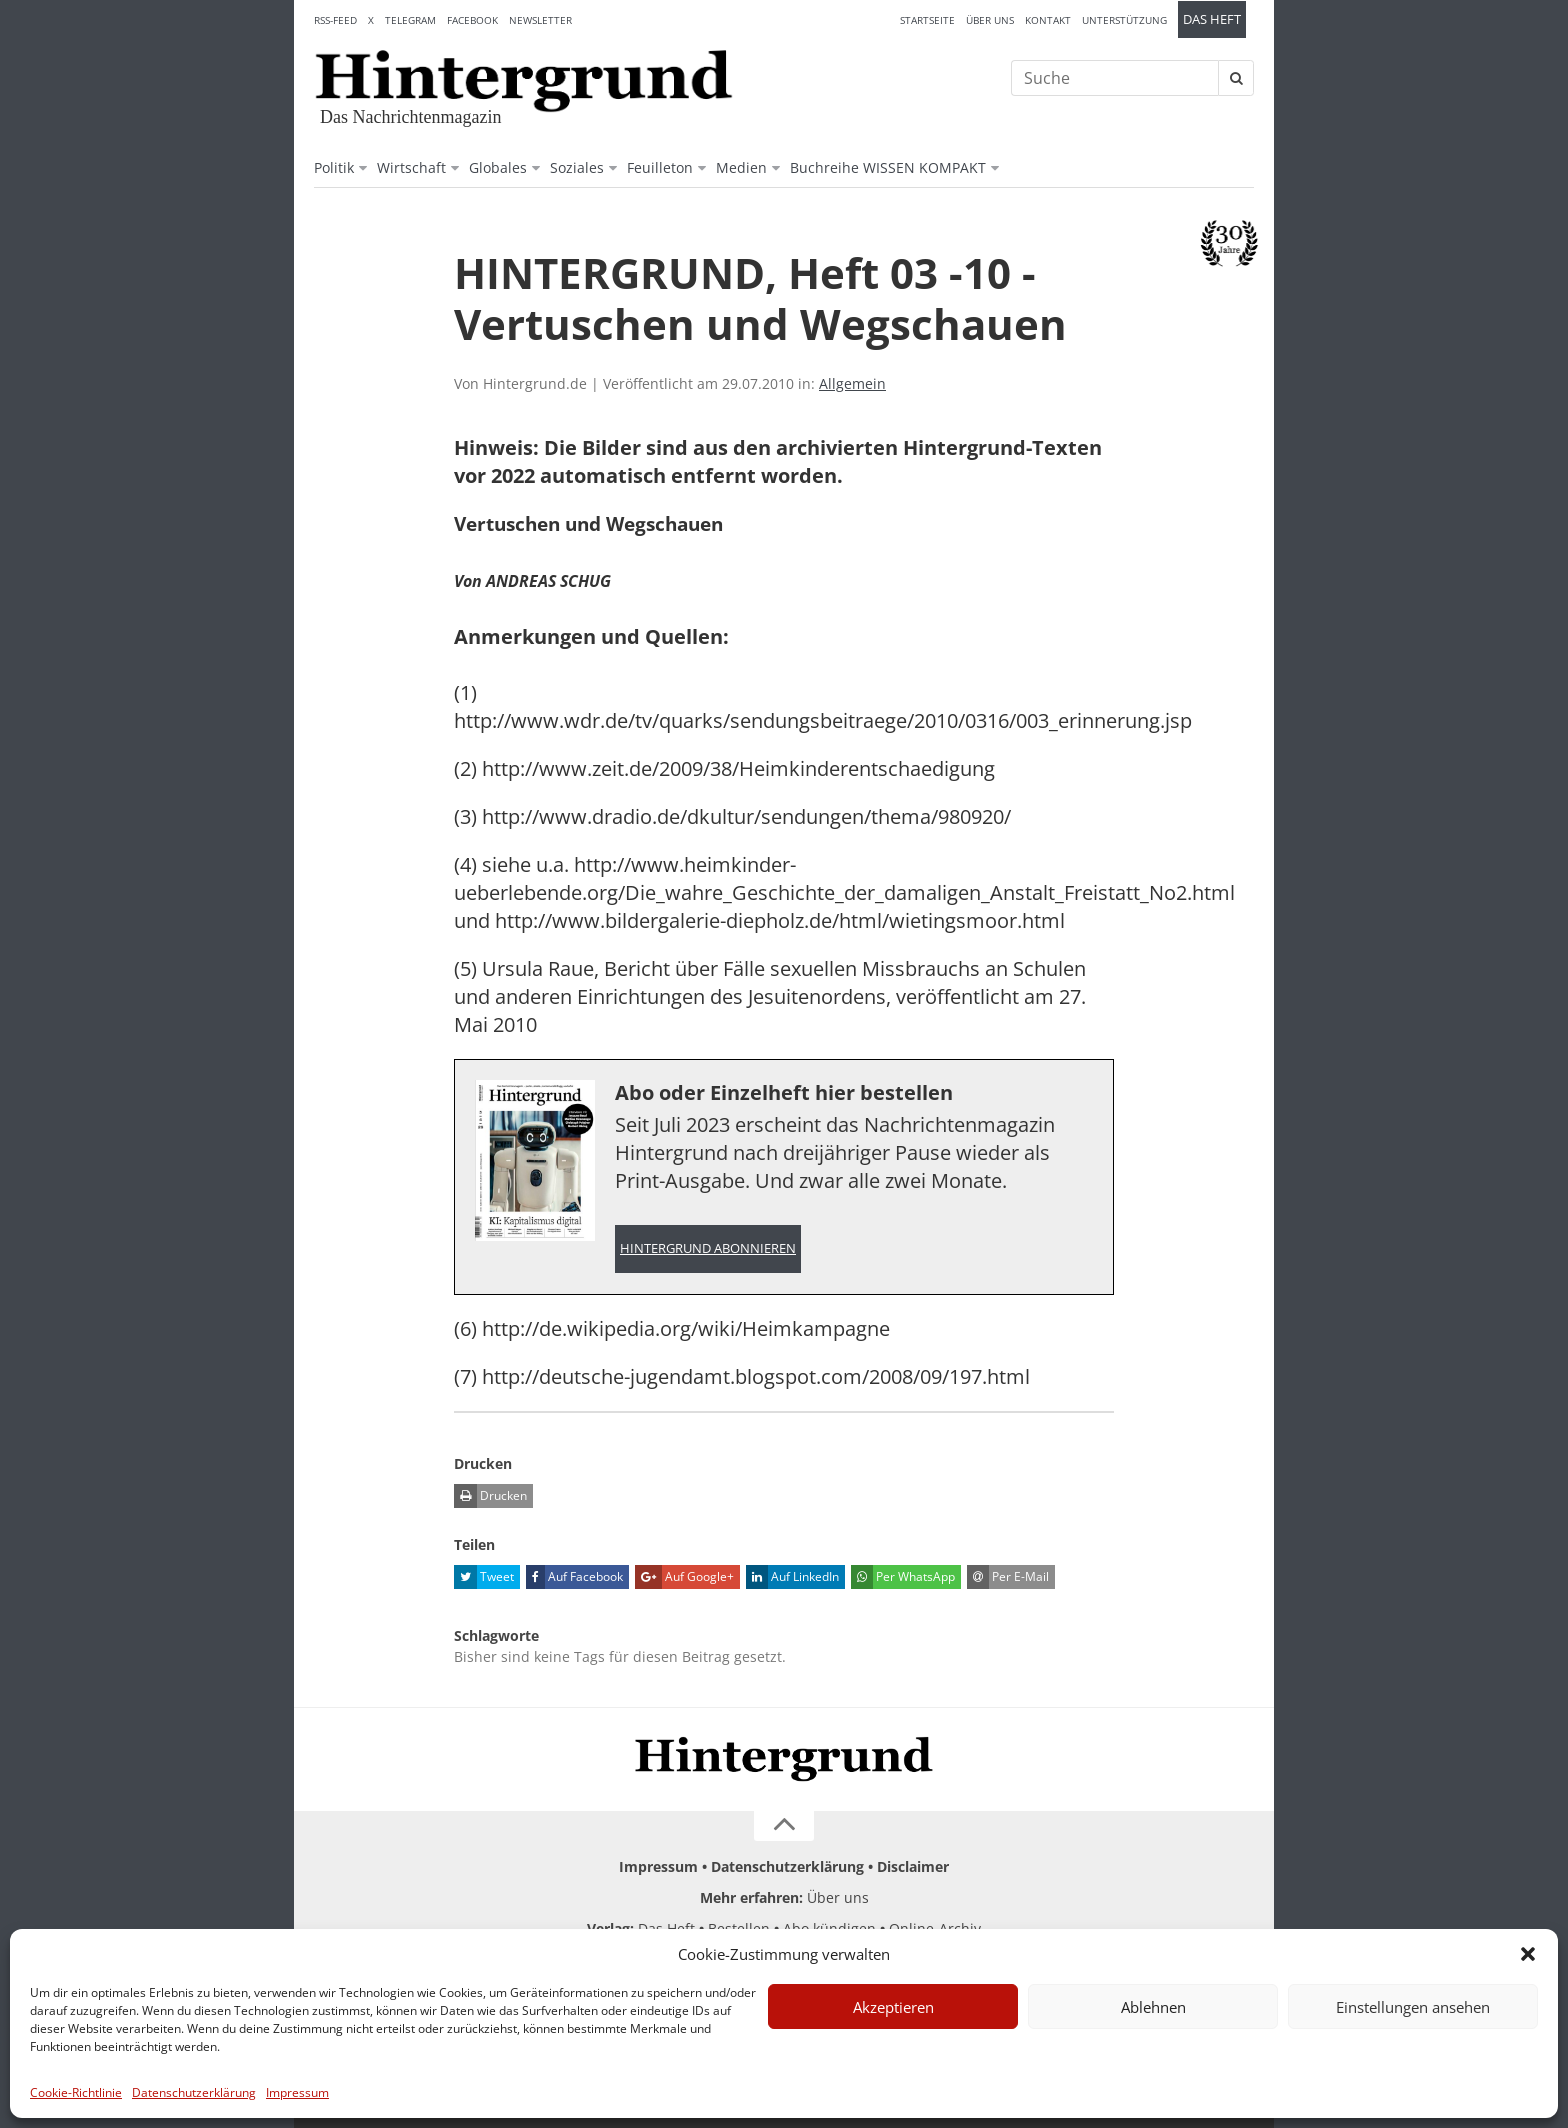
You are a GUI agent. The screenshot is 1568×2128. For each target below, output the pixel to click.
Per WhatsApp (903, 1577)
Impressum (297, 2092)
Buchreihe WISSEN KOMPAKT (888, 167)
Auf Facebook (574, 1577)
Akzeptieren (893, 2007)
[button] (1528, 1954)
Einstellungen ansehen (1413, 2007)
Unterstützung (1124, 20)
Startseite (927, 20)
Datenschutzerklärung (194, 2092)
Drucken (490, 1496)
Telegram (410, 20)
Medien (741, 167)
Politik (334, 167)
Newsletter (540, 20)
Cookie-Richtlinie (76, 2092)
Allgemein (852, 383)
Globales (498, 167)
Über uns (990, 20)
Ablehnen (1153, 2007)
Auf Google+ (684, 1577)
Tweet (484, 1577)
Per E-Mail (1008, 1577)
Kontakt (1048, 20)
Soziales (577, 167)
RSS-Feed (335, 20)
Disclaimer (913, 1866)
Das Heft (1212, 19)
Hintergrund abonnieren (708, 1248)
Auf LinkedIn (792, 1577)
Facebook (472, 20)
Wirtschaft (411, 167)
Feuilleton (660, 167)
